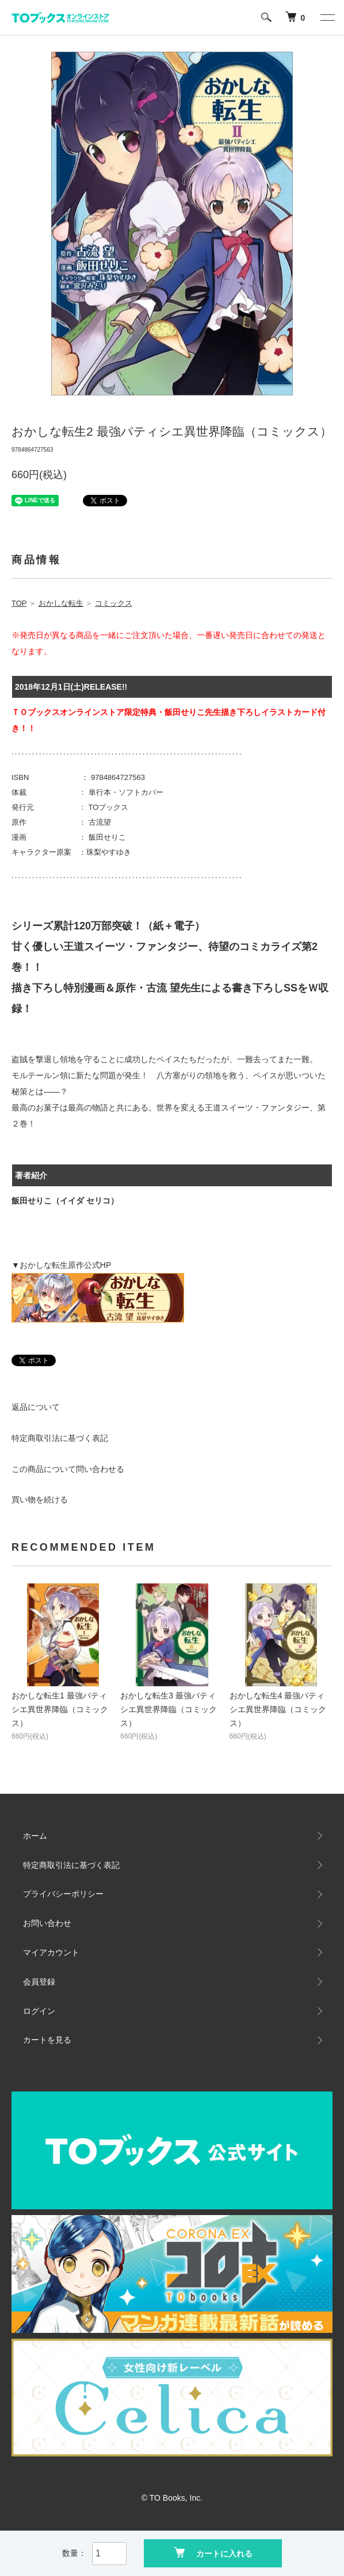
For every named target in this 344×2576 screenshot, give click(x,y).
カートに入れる (213, 2552)
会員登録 (39, 1981)
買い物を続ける (40, 1499)
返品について (36, 1407)
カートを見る (47, 2039)
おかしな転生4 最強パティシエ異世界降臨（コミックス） (278, 1709)
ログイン (39, 2011)
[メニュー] (326, 17)
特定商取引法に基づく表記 (60, 1438)
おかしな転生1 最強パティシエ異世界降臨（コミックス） (60, 1709)
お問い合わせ (47, 1923)
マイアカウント (51, 1952)
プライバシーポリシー (63, 1893)
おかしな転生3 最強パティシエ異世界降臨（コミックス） (168, 1709)
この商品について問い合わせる (68, 1469)
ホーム (35, 1835)
